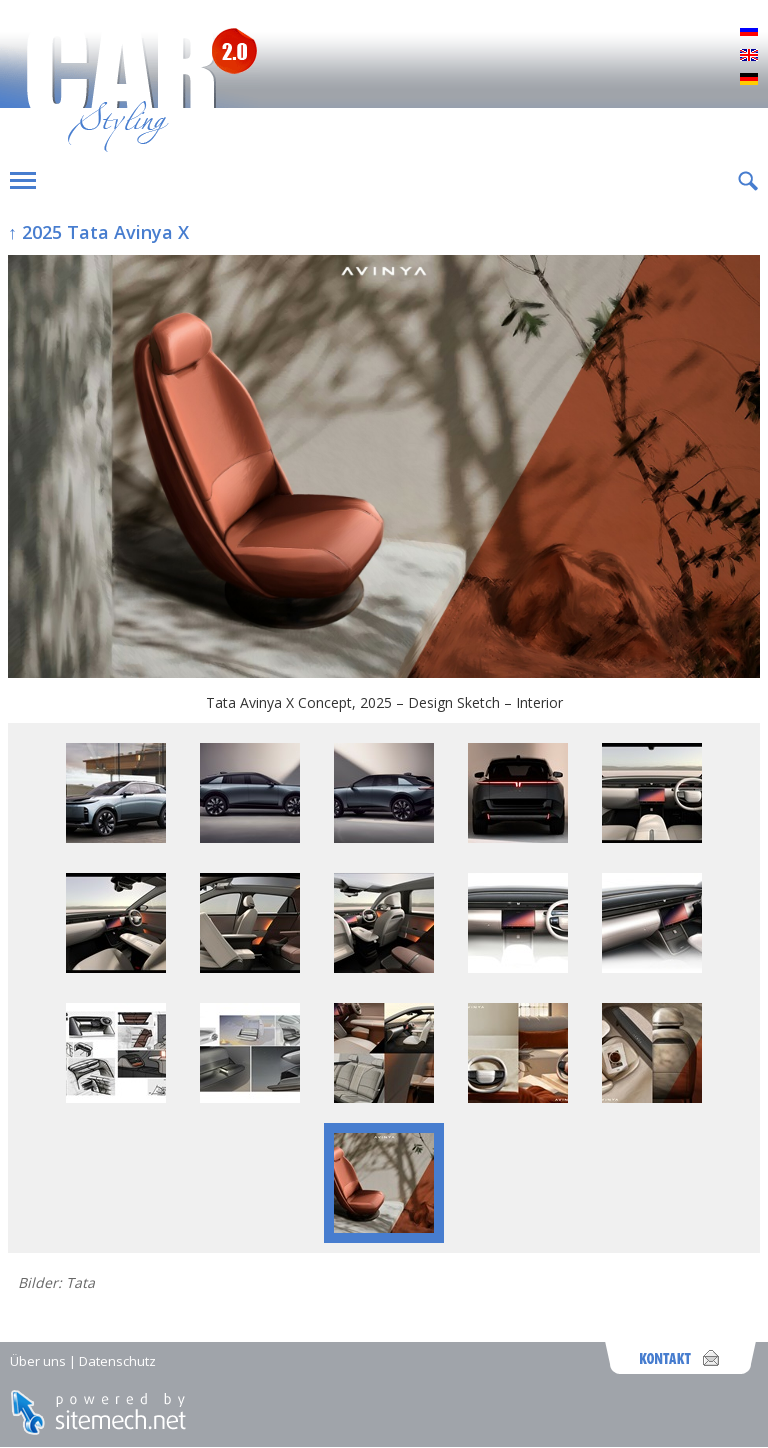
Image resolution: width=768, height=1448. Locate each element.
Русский (749, 32)
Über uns (38, 1361)
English (749, 56)
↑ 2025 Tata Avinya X (98, 232)
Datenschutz (117, 1361)
